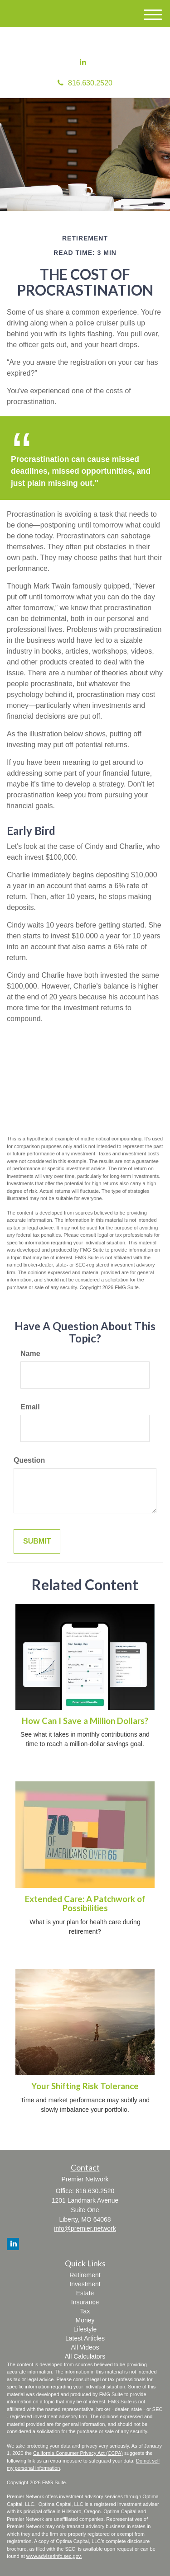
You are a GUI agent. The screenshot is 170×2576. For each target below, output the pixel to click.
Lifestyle (85, 2329)
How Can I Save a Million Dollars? (85, 1721)
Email (30, 1407)
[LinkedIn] (83, 62)
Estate (85, 2293)
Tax (85, 2311)
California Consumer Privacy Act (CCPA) (78, 2453)
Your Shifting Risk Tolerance (85, 2086)
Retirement (84, 2275)
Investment (84, 2284)
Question (29, 1460)
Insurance (85, 2302)
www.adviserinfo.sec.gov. (54, 2556)
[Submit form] (37, 1541)
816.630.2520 (85, 83)
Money (84, 2320)
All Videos (85, 2347)
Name (30, 1353)
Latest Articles (85, 2338)
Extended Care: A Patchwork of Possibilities (85, 1903)
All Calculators (85, 2356)
